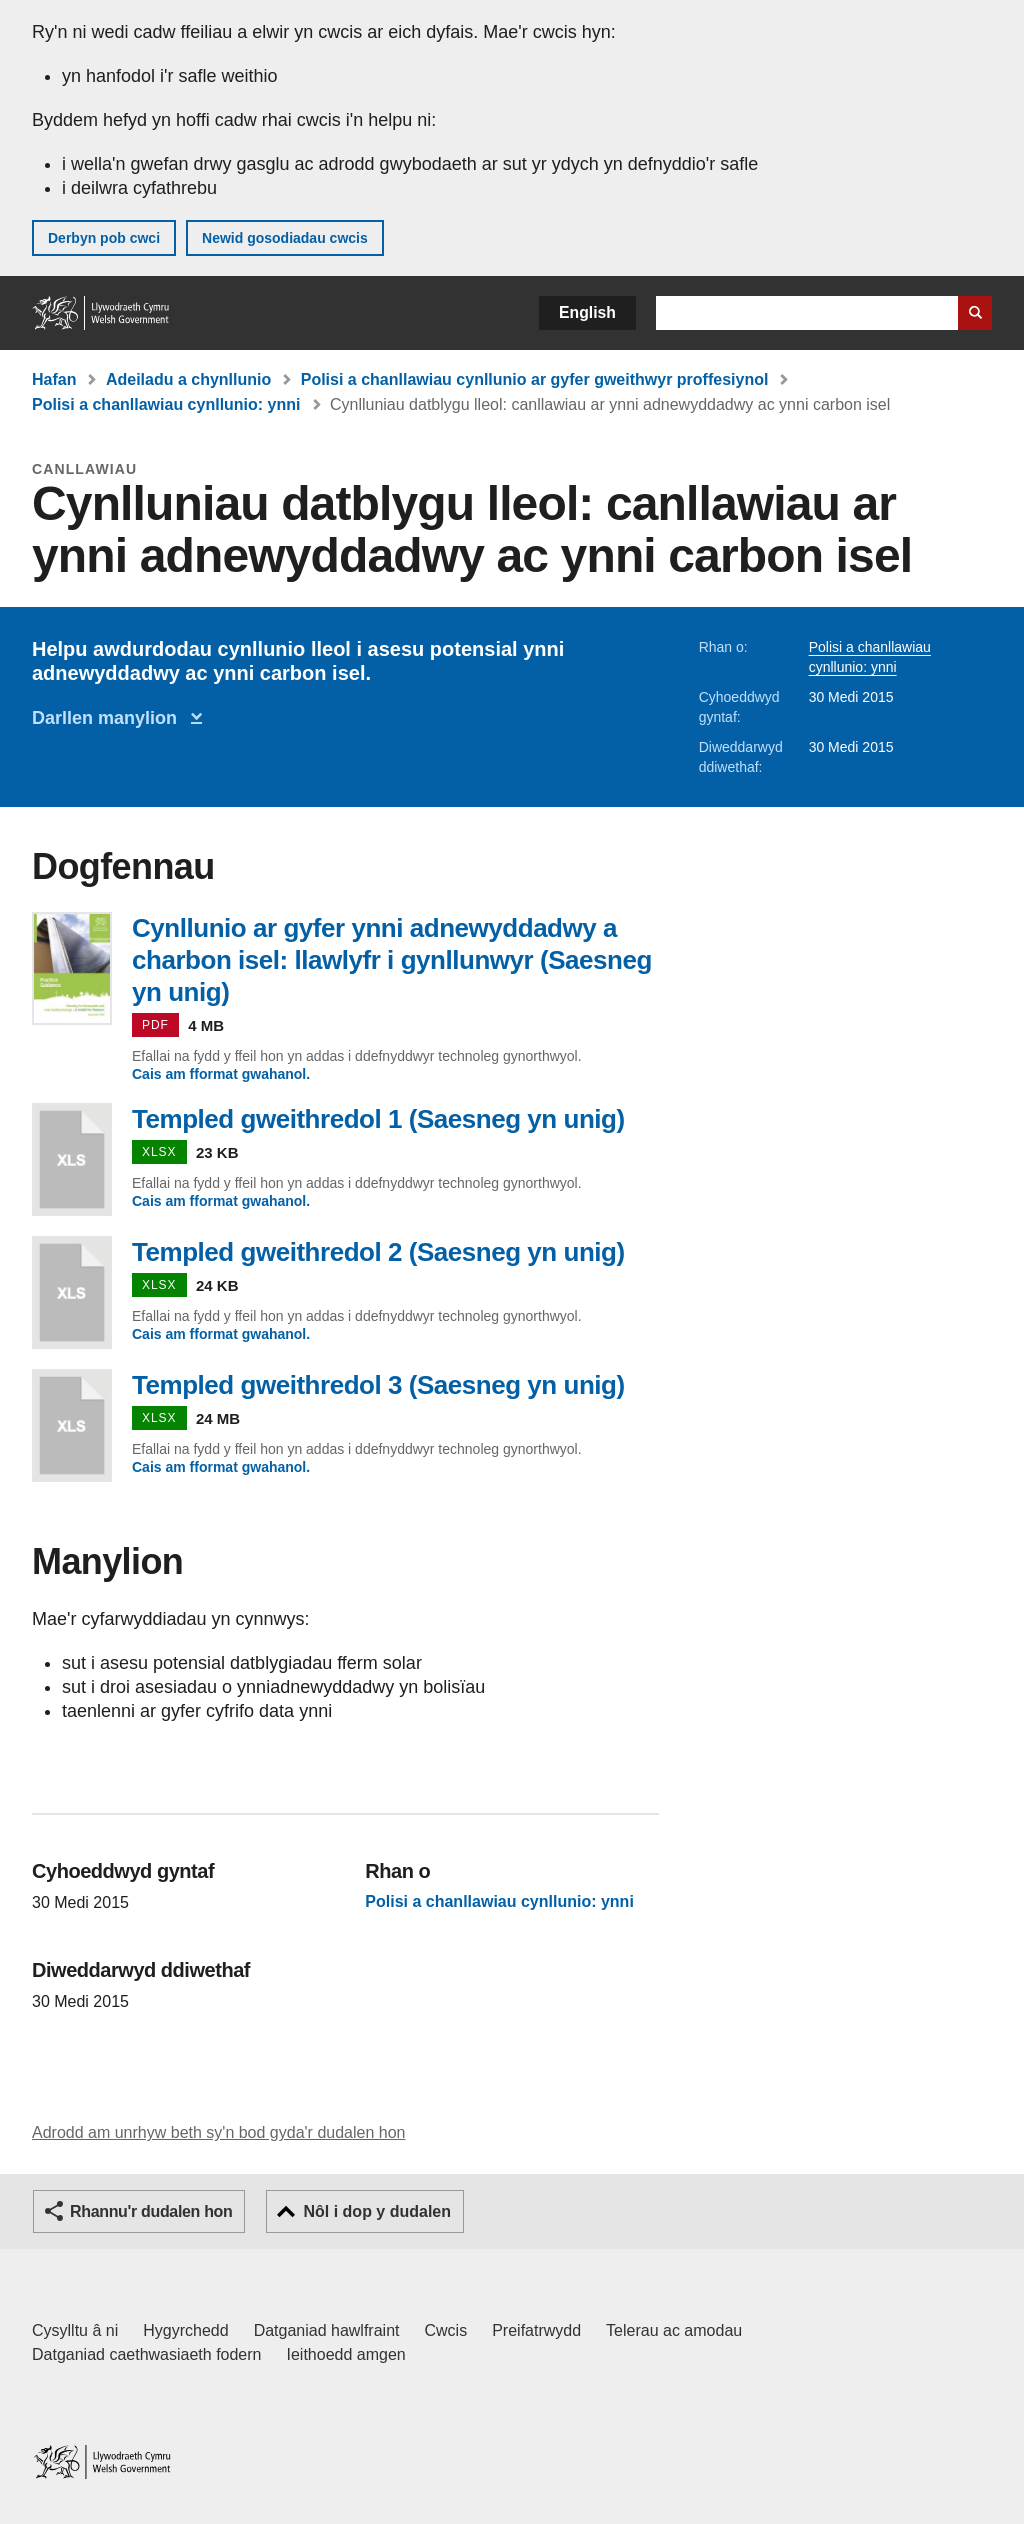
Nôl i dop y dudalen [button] (377, 2211)
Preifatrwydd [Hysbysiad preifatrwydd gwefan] (536, 2330)
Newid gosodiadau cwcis (285, 238)
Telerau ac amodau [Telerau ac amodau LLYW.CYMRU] (674, 2330)
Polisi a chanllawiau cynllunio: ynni (166, 404)
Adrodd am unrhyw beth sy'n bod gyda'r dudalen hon (218, 2132)
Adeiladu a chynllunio (188, 379)
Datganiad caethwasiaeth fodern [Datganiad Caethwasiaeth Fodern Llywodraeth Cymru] (147, 2354)
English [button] (587, 312)
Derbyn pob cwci (104, 238)
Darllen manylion (109, 718)
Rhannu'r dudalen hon (151, 2211)
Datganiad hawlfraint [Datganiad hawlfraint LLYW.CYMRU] (327, 2330)
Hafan (54, 379)
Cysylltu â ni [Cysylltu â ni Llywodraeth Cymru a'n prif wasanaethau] (75, 2330)
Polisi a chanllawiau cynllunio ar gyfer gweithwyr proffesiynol (535, 379)
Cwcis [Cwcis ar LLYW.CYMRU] (446, 2330)
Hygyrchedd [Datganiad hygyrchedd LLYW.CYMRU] (185, 2330)
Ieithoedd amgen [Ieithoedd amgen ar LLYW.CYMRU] (346, 2354)
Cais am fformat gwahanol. (221, 1074)
